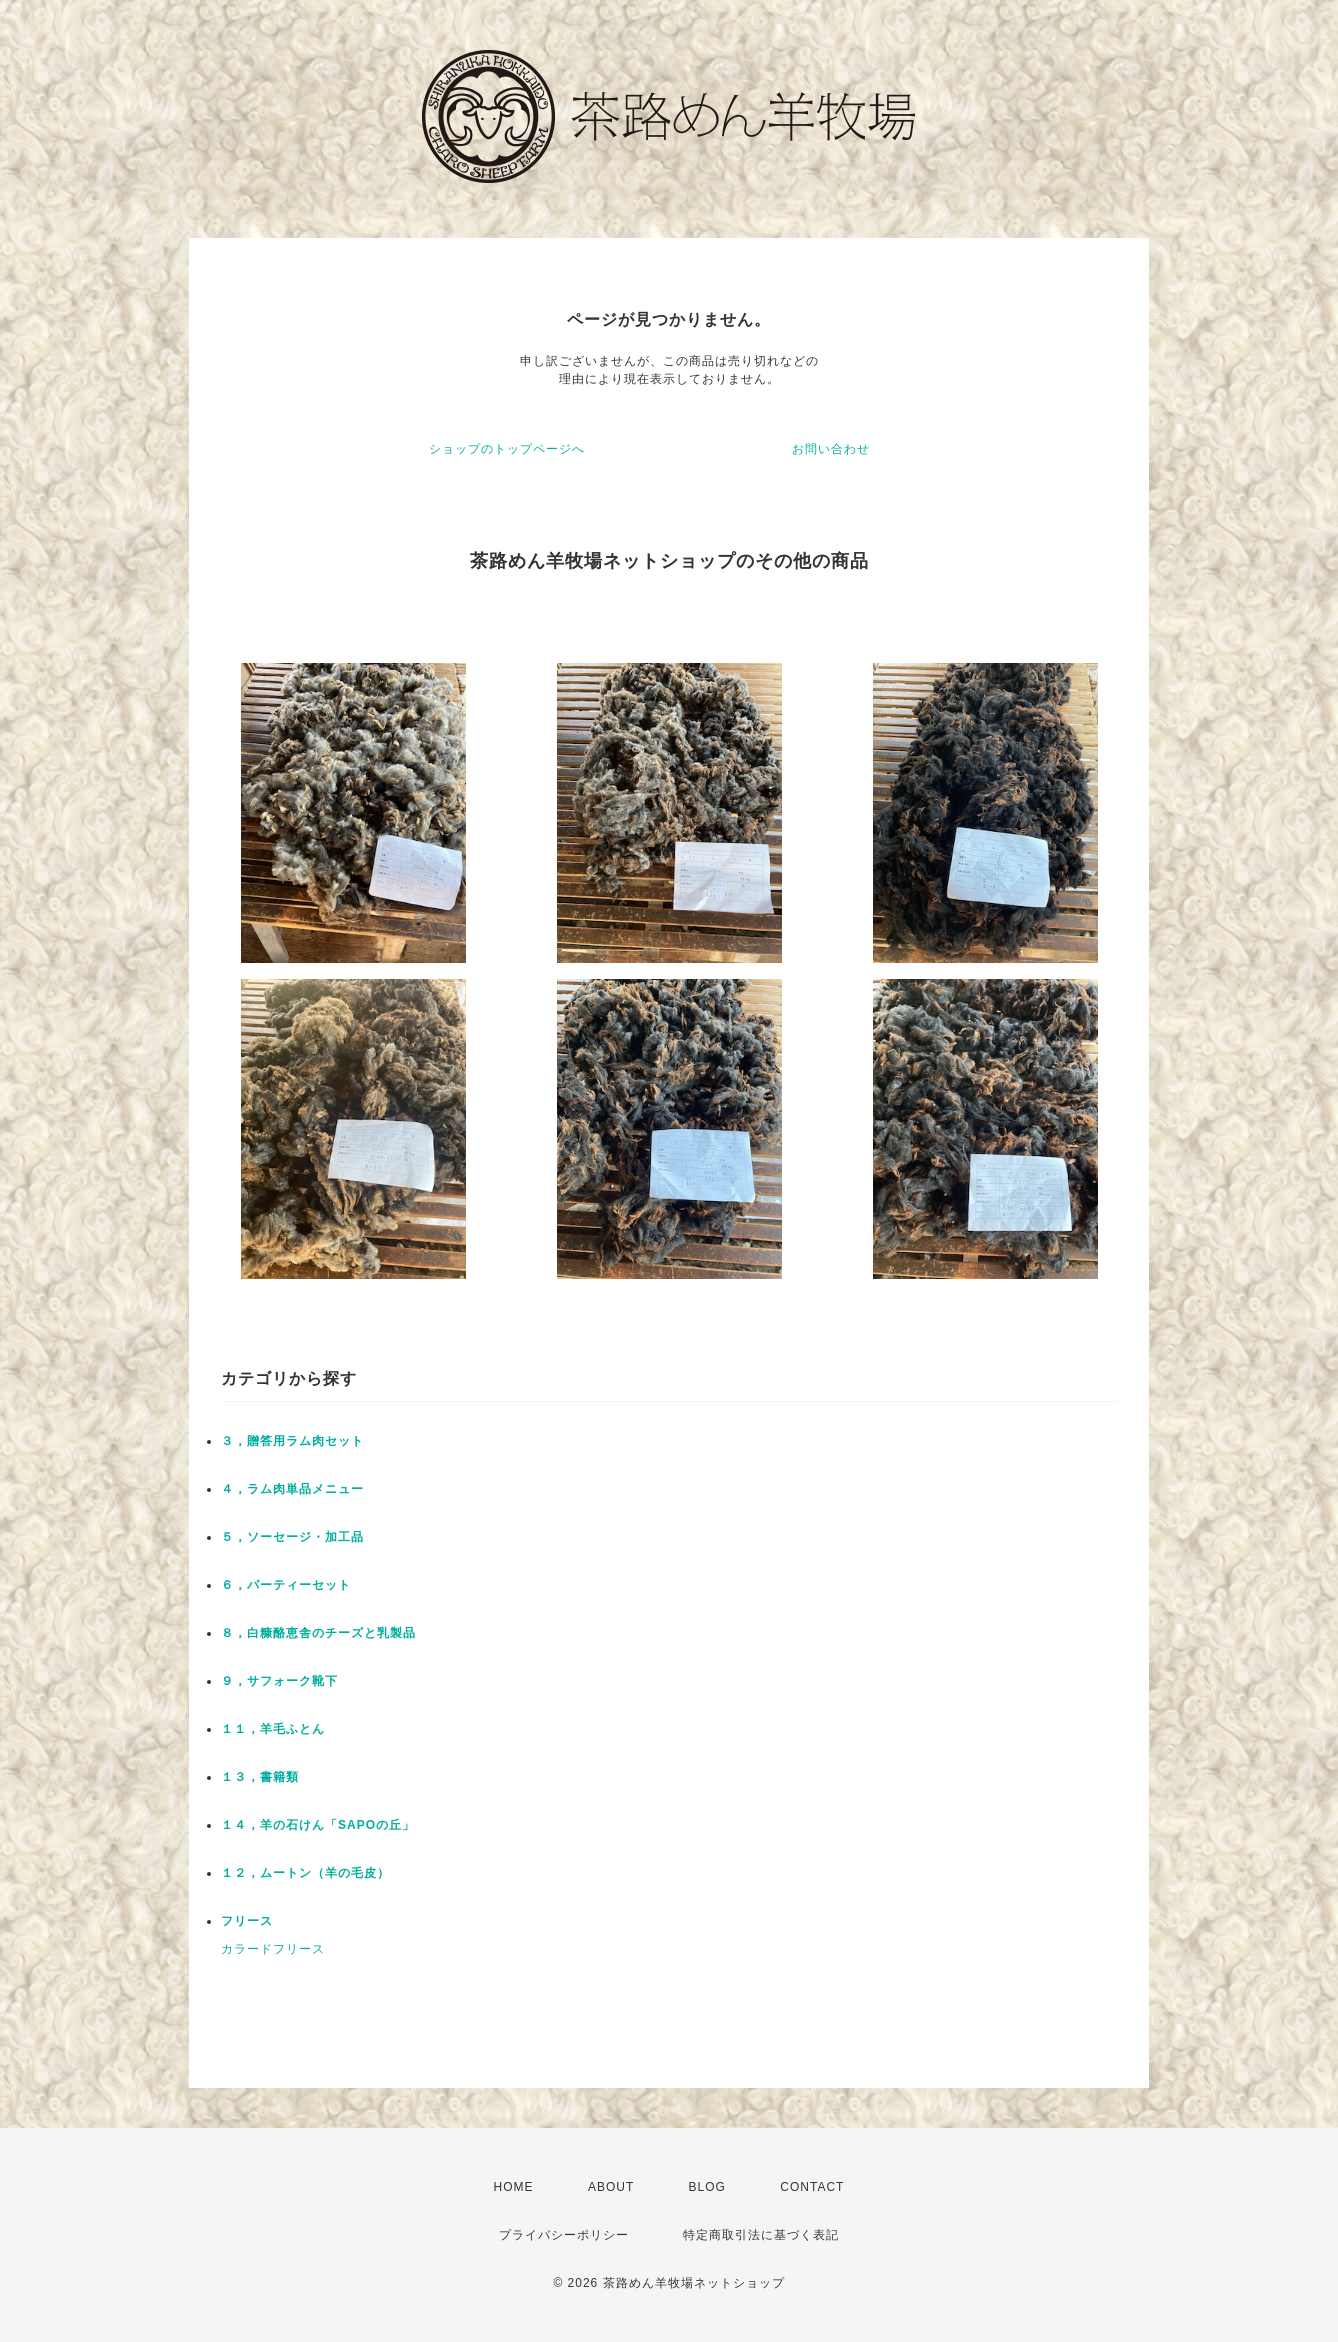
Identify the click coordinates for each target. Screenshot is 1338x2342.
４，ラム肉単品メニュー (292, 1489)
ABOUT (611, 2187)
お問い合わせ (831, 449)
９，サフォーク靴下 (279, 1681)
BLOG (707, 2187)
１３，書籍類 (260, 1777)
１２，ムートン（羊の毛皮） (305, 1873)
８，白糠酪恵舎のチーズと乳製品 (318, 1633)
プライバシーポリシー (564, 2235)
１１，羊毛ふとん (273, 1729)
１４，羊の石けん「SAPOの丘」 (318, 1825)
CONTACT (812, 2187)
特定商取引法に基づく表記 (761, 2235)
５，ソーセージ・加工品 (292, 1537)
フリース (247, 1921)
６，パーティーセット (286, 1585)
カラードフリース (273, 1949)
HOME (514, 2187)
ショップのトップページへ (507, 449)
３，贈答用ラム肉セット (292, 1441)
